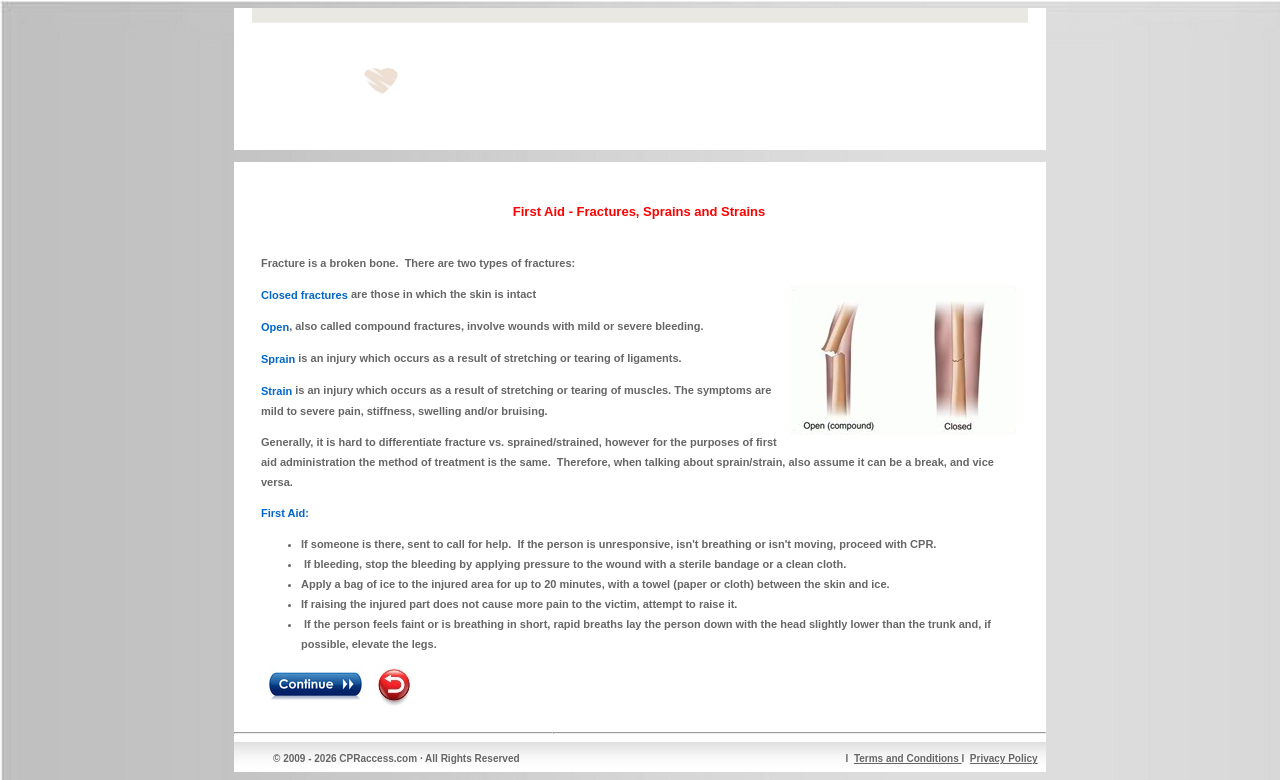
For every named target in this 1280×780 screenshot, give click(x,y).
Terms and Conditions (908, 758)
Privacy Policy (1004, 758)
